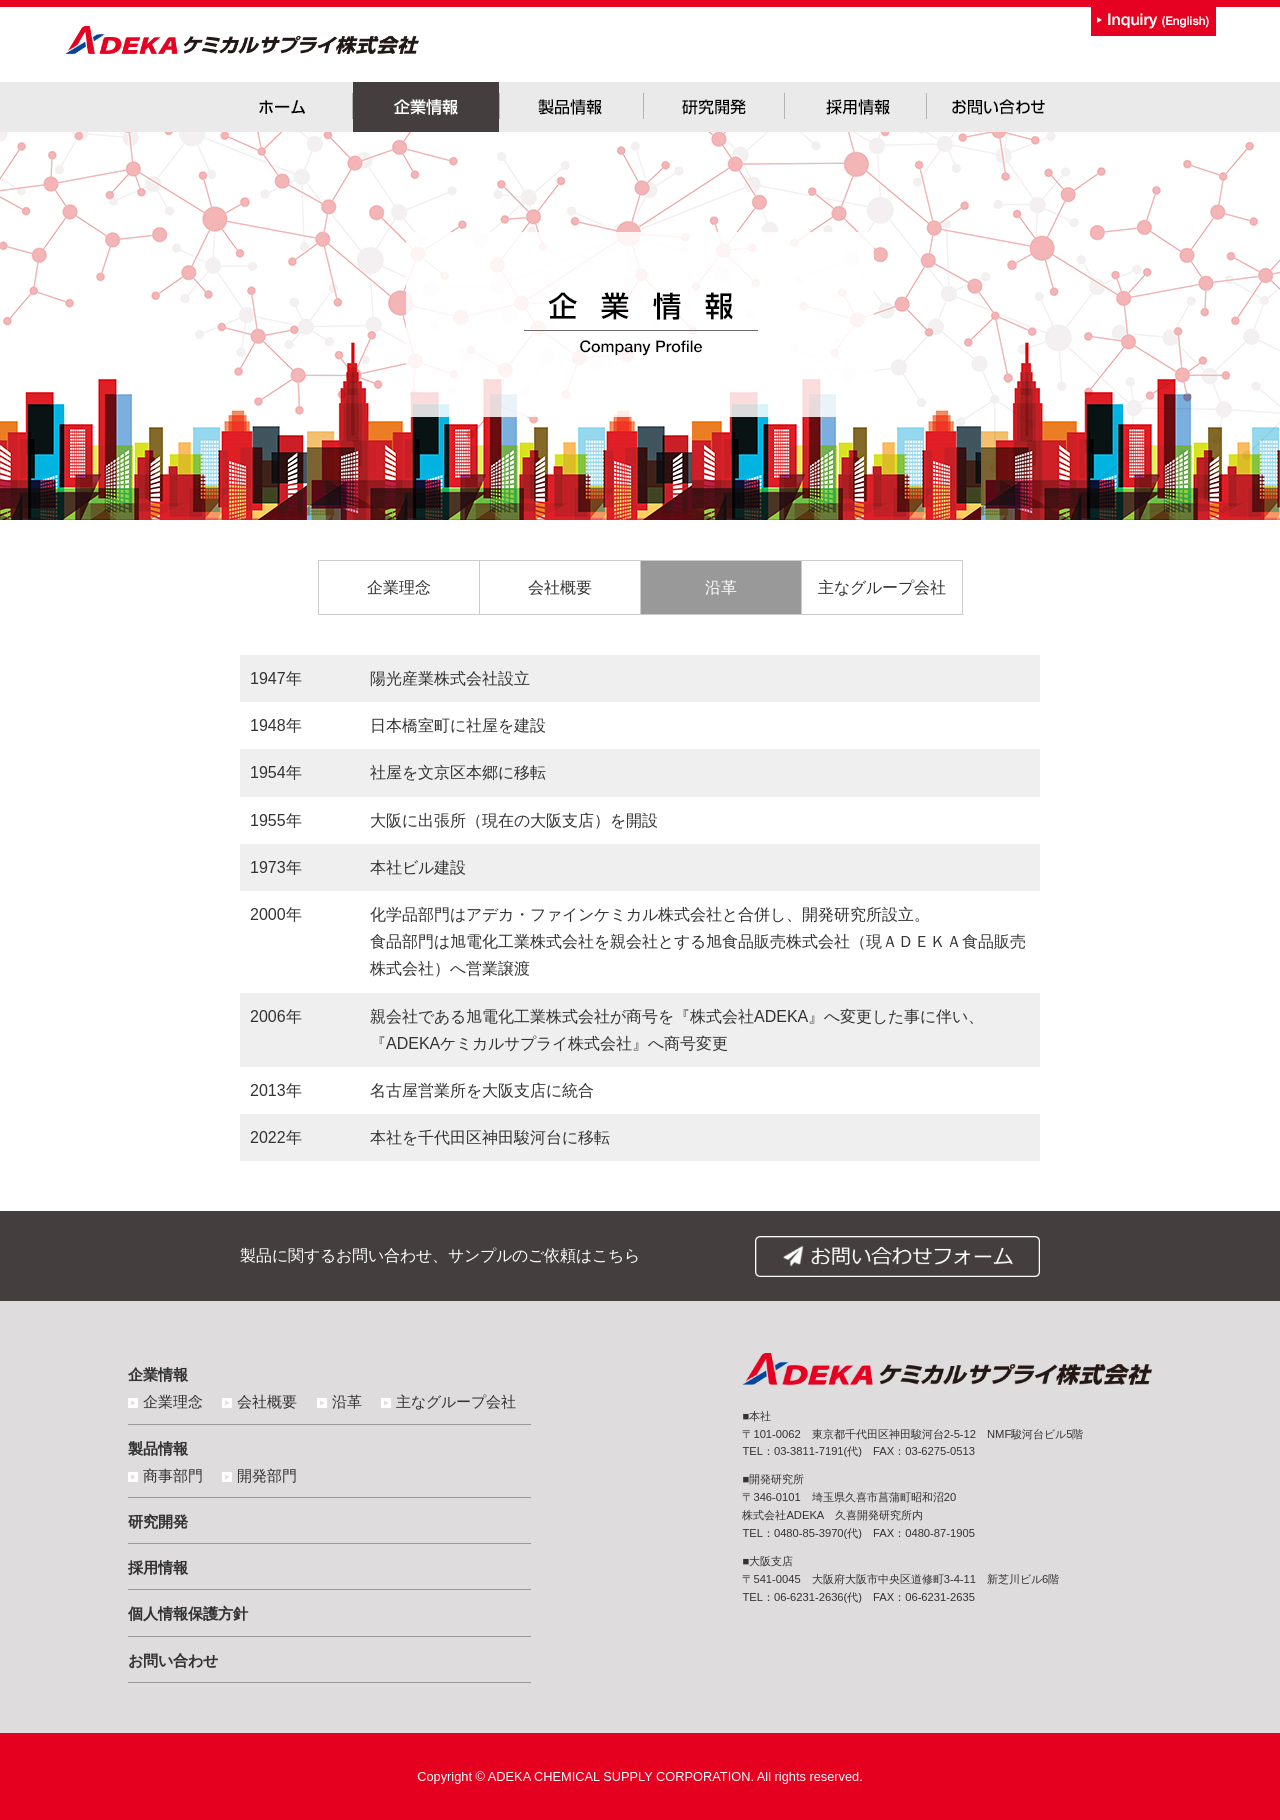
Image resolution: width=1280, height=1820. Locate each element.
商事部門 (173, 1475)
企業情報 (158, 1374)
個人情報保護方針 (188, 1613)
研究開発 (158, 1521)
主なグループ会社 (882, 587)
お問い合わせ (173, 1660)
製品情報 (158, 1448)
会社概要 (560, 587)
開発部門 (267, 1475)
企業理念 (399, 587)
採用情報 (158, 1567)
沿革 (721, 587)
